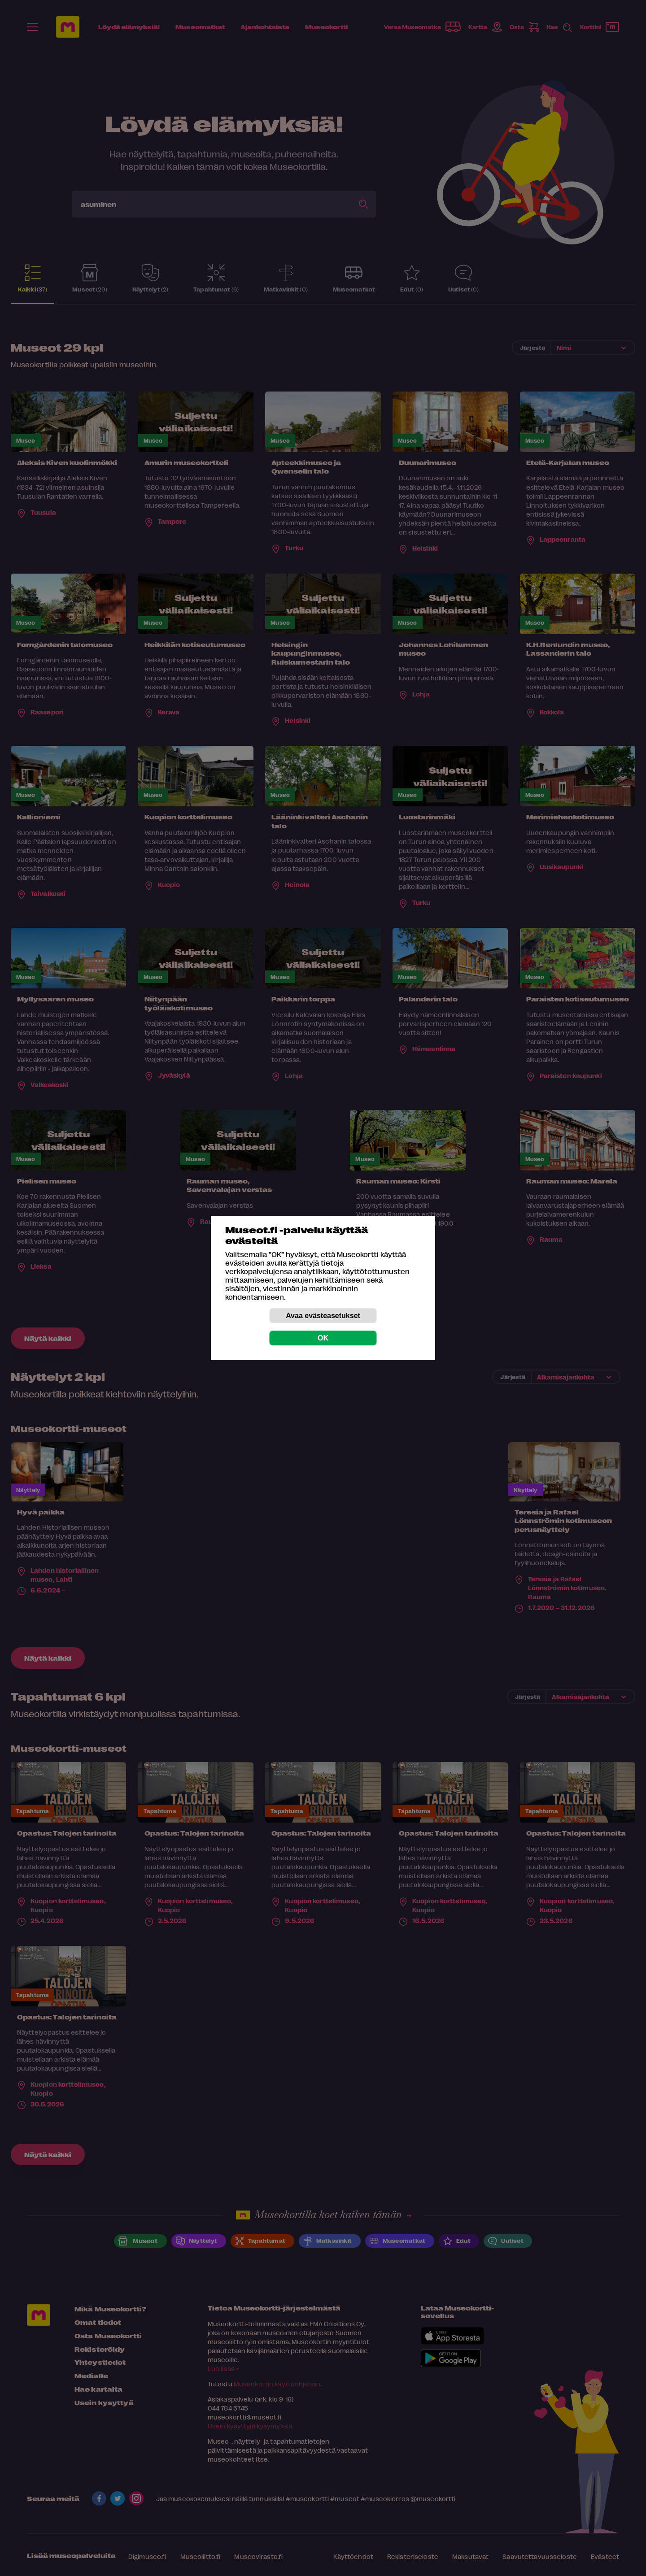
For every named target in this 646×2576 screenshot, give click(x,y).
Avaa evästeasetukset (323, 1315)
